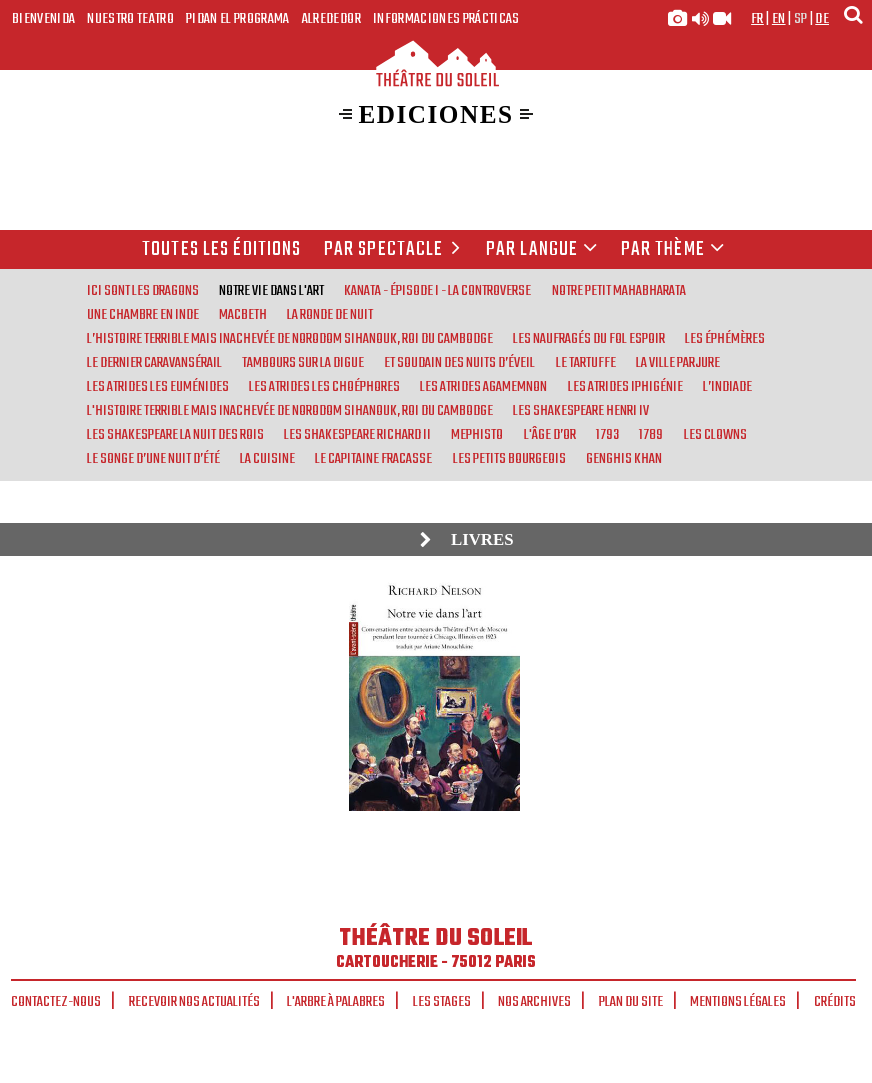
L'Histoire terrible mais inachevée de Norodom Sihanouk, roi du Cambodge (290, 411)
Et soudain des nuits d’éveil (459, 363)
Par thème (673, 250)
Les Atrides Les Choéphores (324, 387)
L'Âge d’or (550, 435)
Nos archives (534, 1002)
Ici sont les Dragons (143, 291)
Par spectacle (395, 250)
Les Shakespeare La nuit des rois (175, 435)
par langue (542, 250)
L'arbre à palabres (336, 1002)
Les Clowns (715, 435)
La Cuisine (267, 459)
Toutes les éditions (221, 250)
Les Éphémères (725, 339)
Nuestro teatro (130, 19)
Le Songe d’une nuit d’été (153, 459)
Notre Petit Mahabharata (619, 291)
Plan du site (631, 1002)
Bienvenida (43, 19)
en (779, 19)
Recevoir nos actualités (194, 1002)
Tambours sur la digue (303, 363)
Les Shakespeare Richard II (357, 435)
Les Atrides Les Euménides (158, 387)
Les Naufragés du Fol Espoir (589, 339)
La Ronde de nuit (330, 315)
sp (801, 19)
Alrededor (331, 19)
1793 (607, 435)
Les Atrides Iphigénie (625, 387)
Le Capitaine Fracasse (373, 459)
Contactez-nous (56, 1002)
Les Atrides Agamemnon (483, 387)
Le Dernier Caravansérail (154, 363)
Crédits (835, 1002)
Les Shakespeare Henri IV (581, 411)
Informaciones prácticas (446, 19)
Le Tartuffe (586, 363)
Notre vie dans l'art (271, 291)
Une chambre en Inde (143, 315)
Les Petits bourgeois (509, 459)
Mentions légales (738, 1002)
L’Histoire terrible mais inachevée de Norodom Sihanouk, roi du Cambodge (290, 339)
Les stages (442, 1002)
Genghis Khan (624, 459)
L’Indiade (727, 387)
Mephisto (477, 435)
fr (757, 19)
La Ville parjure (678, 363)
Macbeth (243, 315)
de (822, 19)
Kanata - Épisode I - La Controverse (437, 291)
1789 (651, 435)
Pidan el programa (238, 19)
